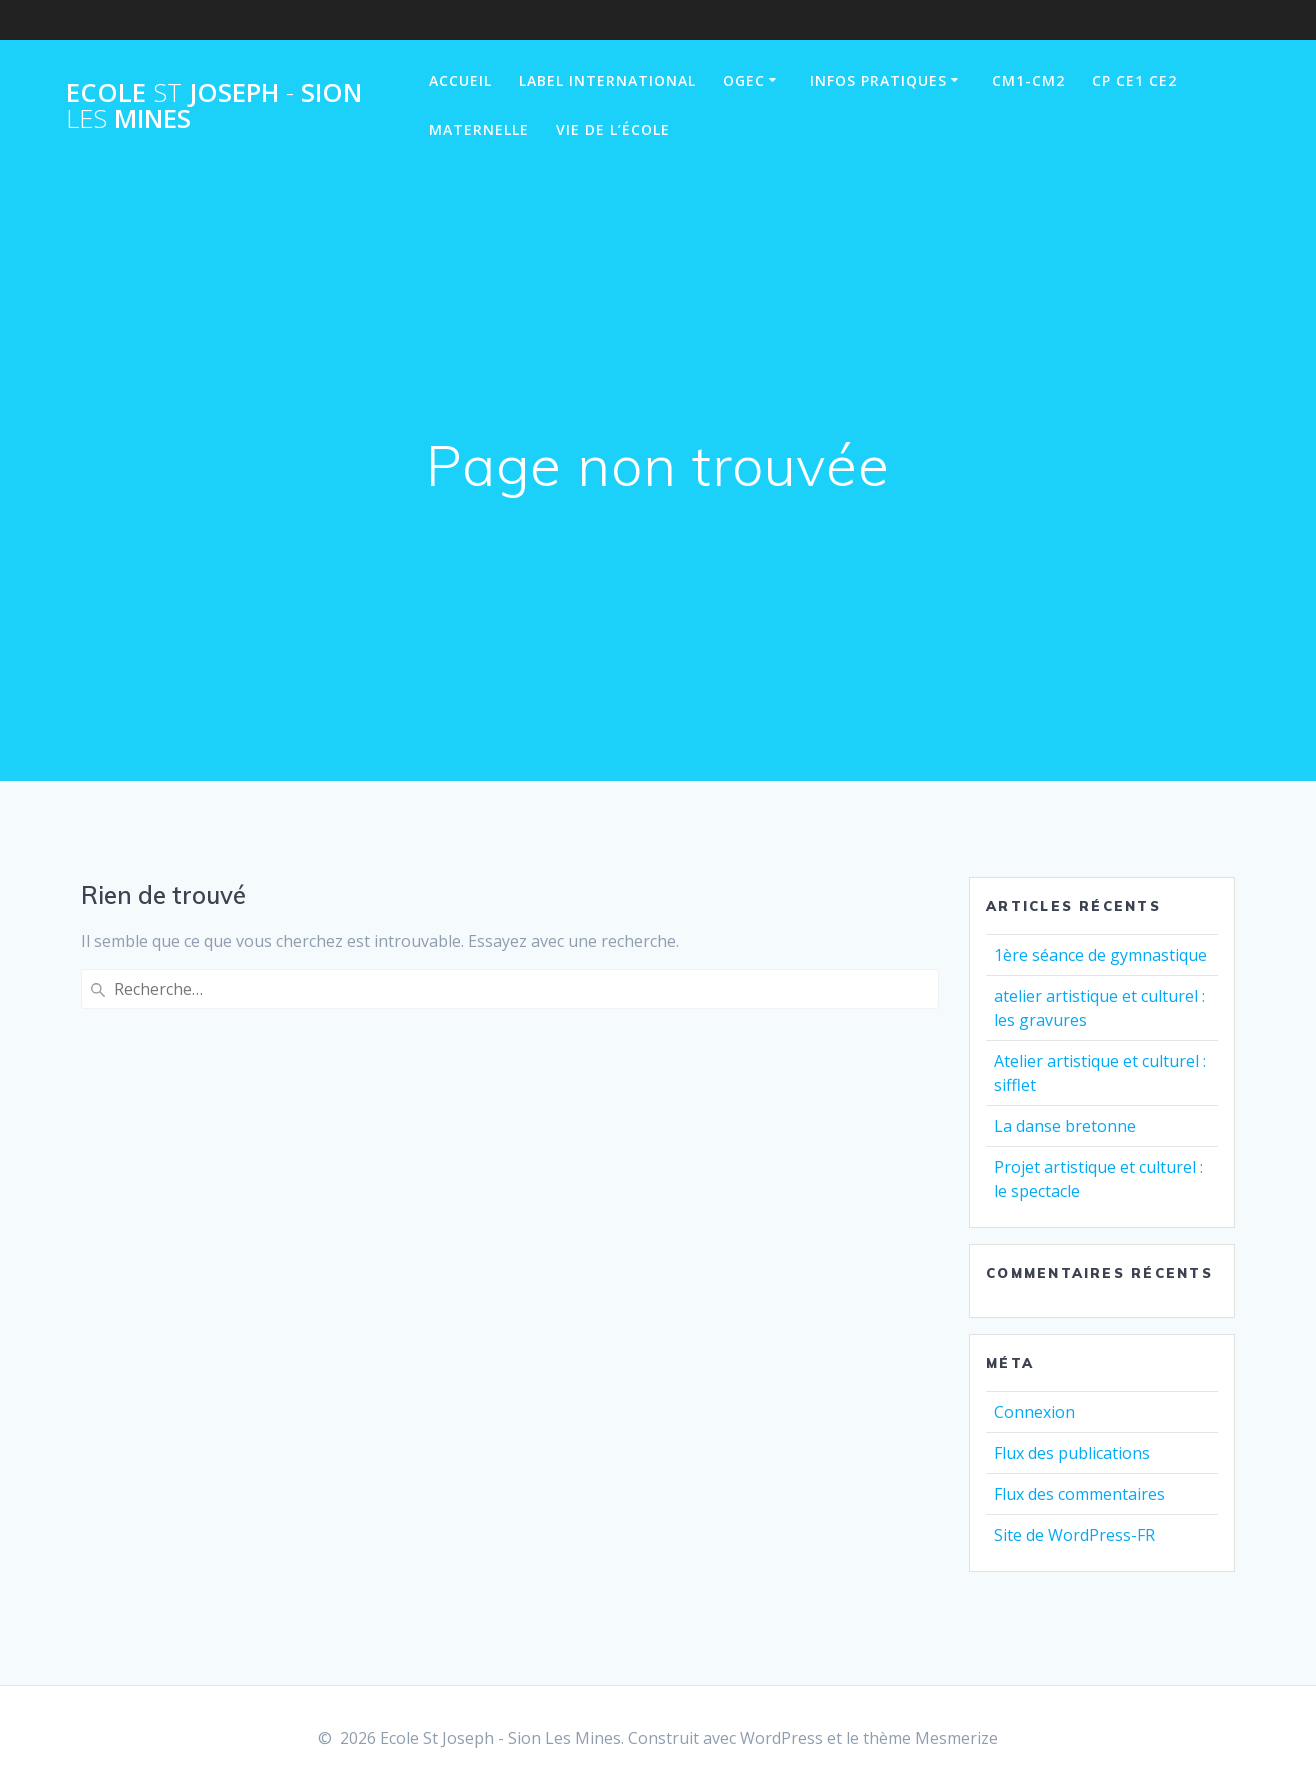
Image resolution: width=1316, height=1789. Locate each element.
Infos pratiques (878, 80)
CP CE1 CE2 (1134, 80)
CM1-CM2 (1028, 80)
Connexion (1034, 1412)
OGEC (744, 80)
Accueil (460, 80)
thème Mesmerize (930, 1738)
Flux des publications (1072, 1453)
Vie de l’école (613, 129)
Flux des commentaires (1079, 1494)
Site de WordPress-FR (1074, 1535)
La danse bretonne (1065, 1126)
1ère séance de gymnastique (1100, 955)
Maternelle (479, 129)
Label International (607, 80)
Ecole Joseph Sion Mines (214, 105)
